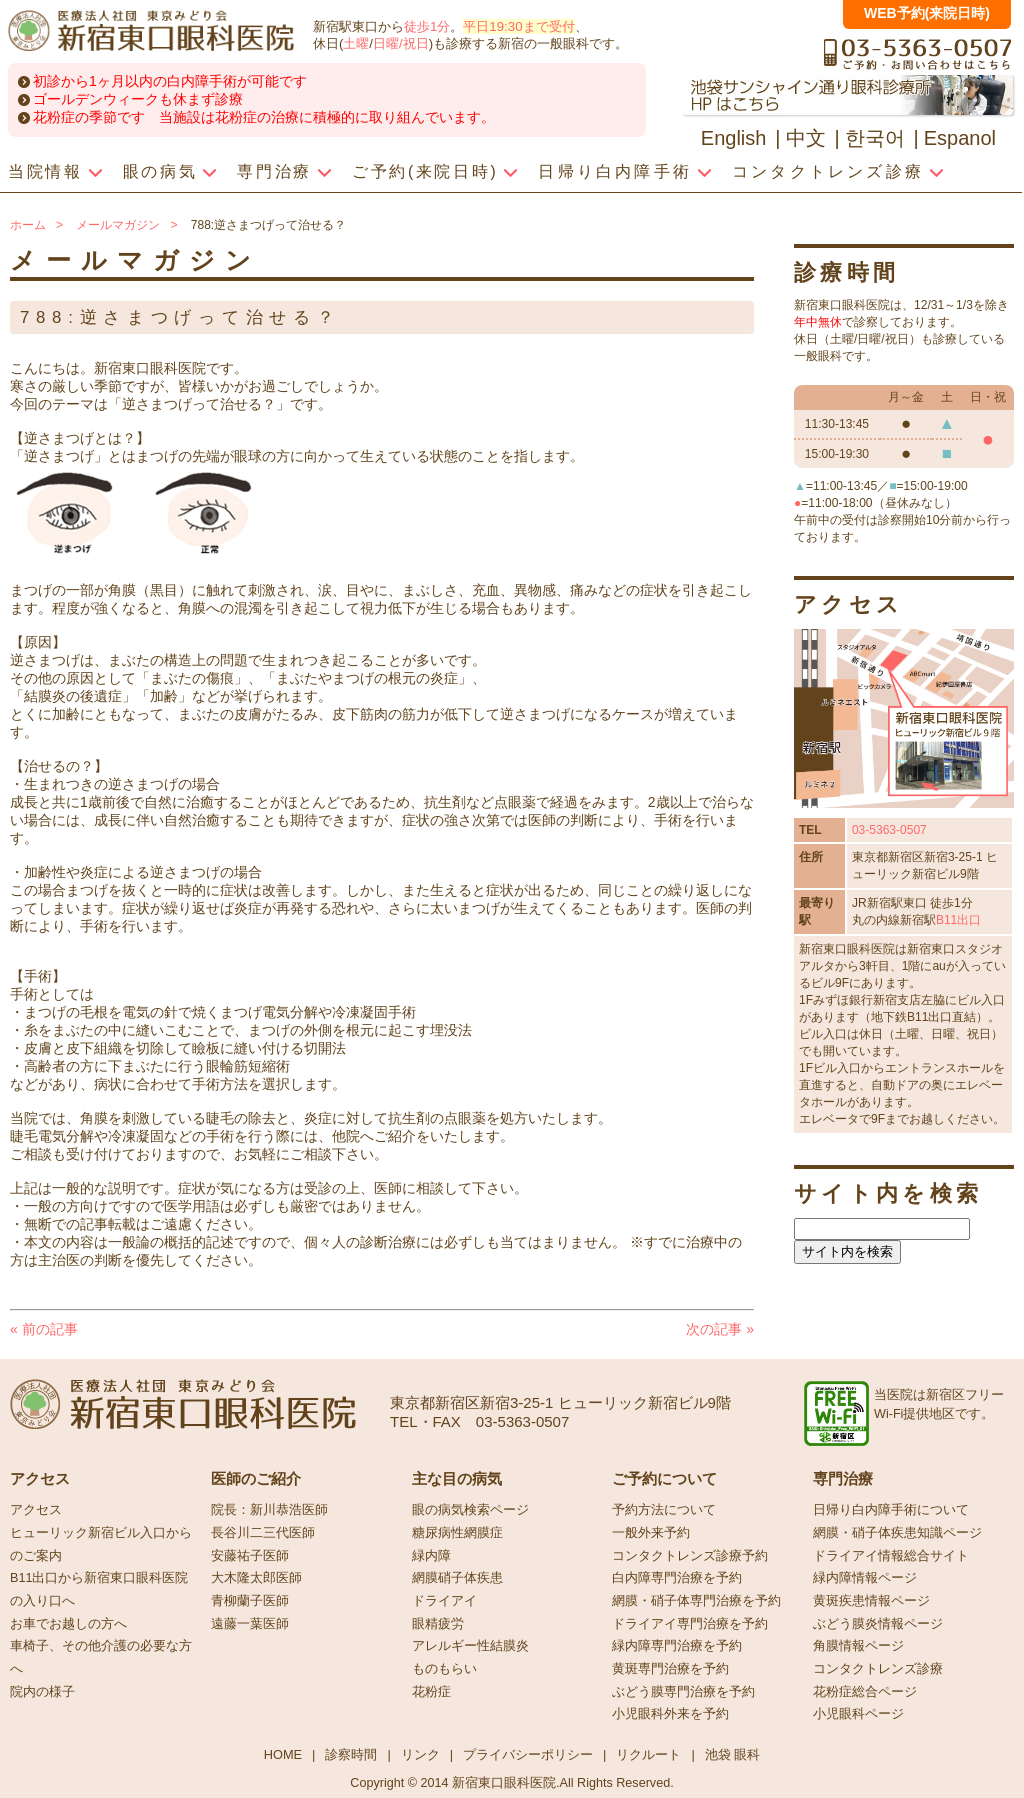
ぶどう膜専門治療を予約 (683, 1692)
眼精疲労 (438, 1624)
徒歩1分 (427, 26)
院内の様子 (42, 1692)
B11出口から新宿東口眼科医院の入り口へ (99, 1589)
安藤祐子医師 (250, 1556)
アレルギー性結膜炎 (470, 1646)
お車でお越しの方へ (68, 1624)
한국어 (875, 138)
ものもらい (444, 1669)
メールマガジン (118, 225)
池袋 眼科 (733, 1754)
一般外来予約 (651, 1533)
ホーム (28, 225)
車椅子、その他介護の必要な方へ (101, 1657)
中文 (806, 138)
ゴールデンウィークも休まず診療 (138, 99)
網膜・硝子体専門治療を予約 (696, 1601)
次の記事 (720, 1329)
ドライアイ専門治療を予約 (690, 1624)
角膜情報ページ (858, 1646)
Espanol (960, 138)
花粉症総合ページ (865, 1692)
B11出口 (958, 920)
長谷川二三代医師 (263, 1533)
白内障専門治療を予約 (677, 1578)
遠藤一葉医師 (250, 1624)
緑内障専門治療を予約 (677, 1646)
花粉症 (431, 1692)
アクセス (36, 1510)
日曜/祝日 (401, 43)
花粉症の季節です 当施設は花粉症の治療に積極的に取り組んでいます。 (264, 117)
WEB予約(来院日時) (927, 13)
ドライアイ (444, 1601)
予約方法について (664, 1510)
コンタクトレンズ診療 (878, 1669)
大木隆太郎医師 (256, 1578)
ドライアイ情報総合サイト (891, 1556)
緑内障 (431, 1556)
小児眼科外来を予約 (670, 1714)
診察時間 (351, 1754)
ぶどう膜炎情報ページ (878, 1624)
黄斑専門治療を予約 (670, 1669)
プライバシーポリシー (528, 1754)
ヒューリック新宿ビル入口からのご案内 (101, 1544)
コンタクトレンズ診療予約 (690, 1556)
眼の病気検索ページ (470, 1510)
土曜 (356, 43)
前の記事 (44, 1329)
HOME (283, 1754)
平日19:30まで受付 (518, 26)
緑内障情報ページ (865, 1578)
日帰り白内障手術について (891, 1510)
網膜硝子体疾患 (457, 1578)
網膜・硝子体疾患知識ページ (897, 1533)
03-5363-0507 (889, 830)
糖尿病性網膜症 (457, 1533)
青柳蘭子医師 (250, 1601)
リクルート (648, 1754)
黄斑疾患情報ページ (871, 1601)
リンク (420, 1754)
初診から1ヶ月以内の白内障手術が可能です (170, 81)
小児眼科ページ (858, 1714)
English (734, 138)
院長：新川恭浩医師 (269, 1510)
